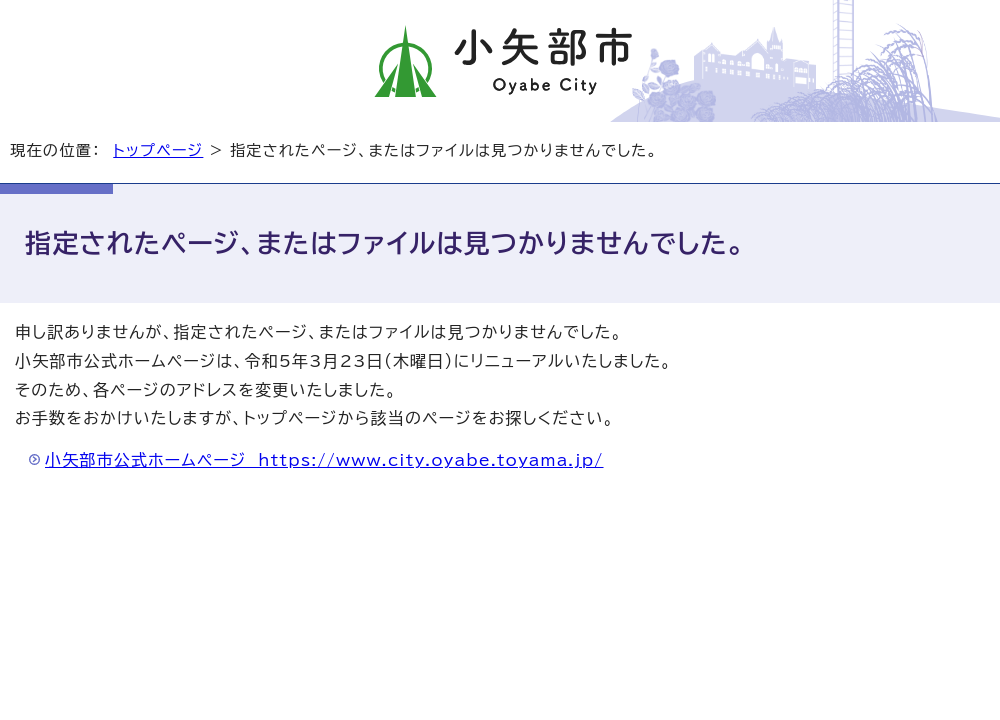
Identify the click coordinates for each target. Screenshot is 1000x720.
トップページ (158, 150)
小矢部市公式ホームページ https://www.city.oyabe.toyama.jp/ (324, 460)
